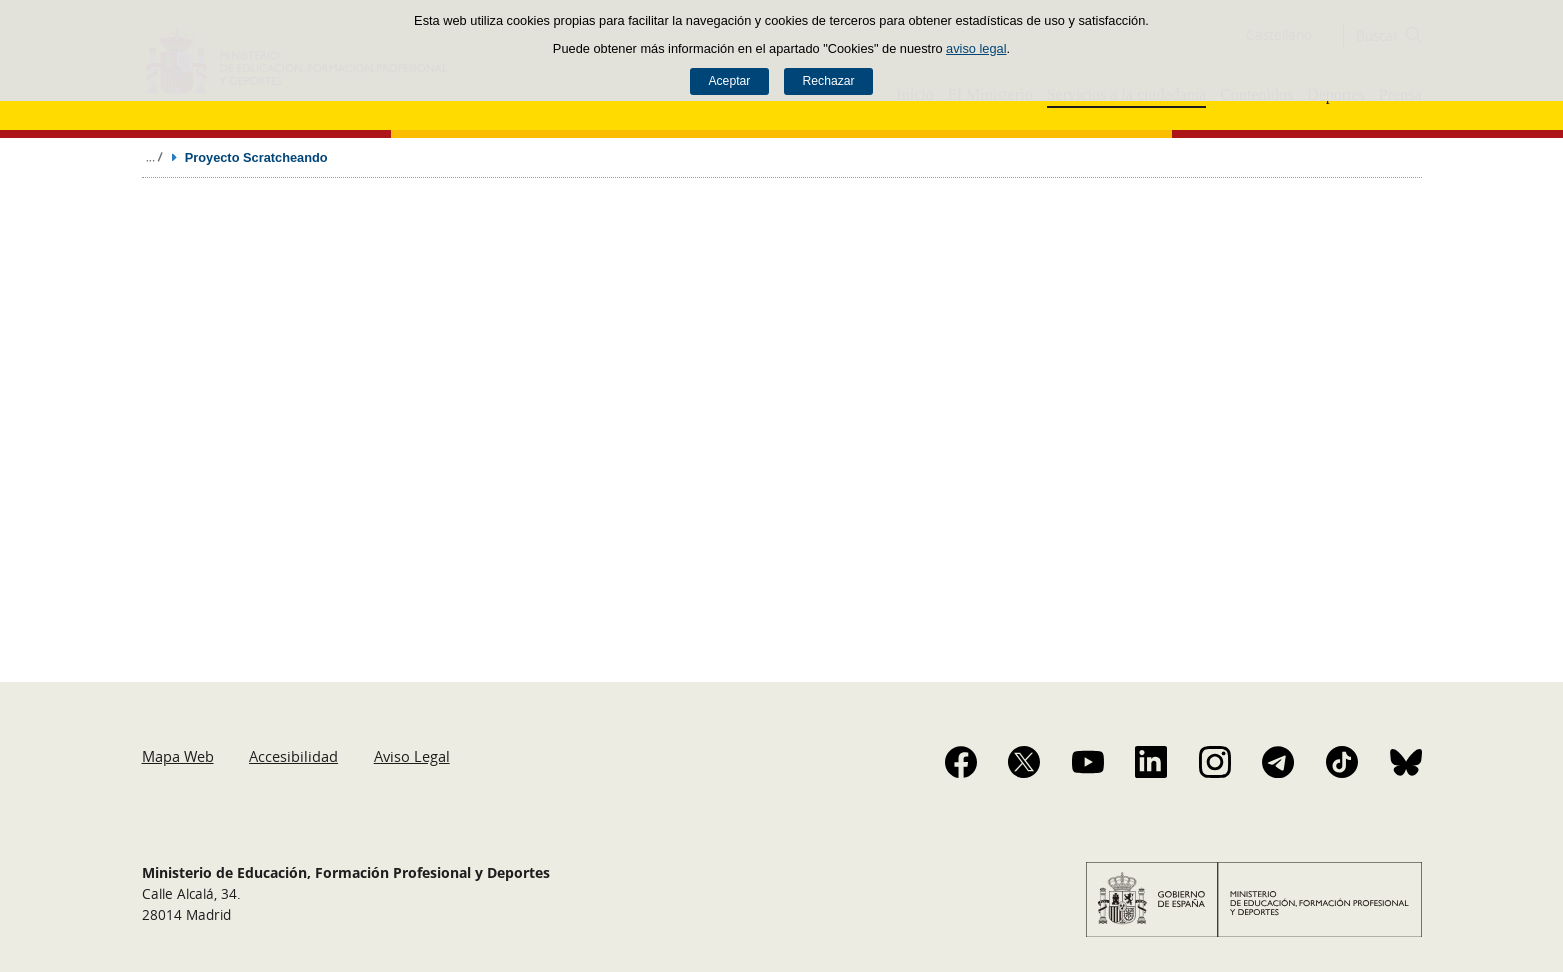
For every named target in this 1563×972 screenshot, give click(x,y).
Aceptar (729, 81)
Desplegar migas (154, 157)
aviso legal (976, 48)
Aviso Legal (412, 756)
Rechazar (829, 81)
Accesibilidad (293, 756)
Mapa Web (178, 756)
